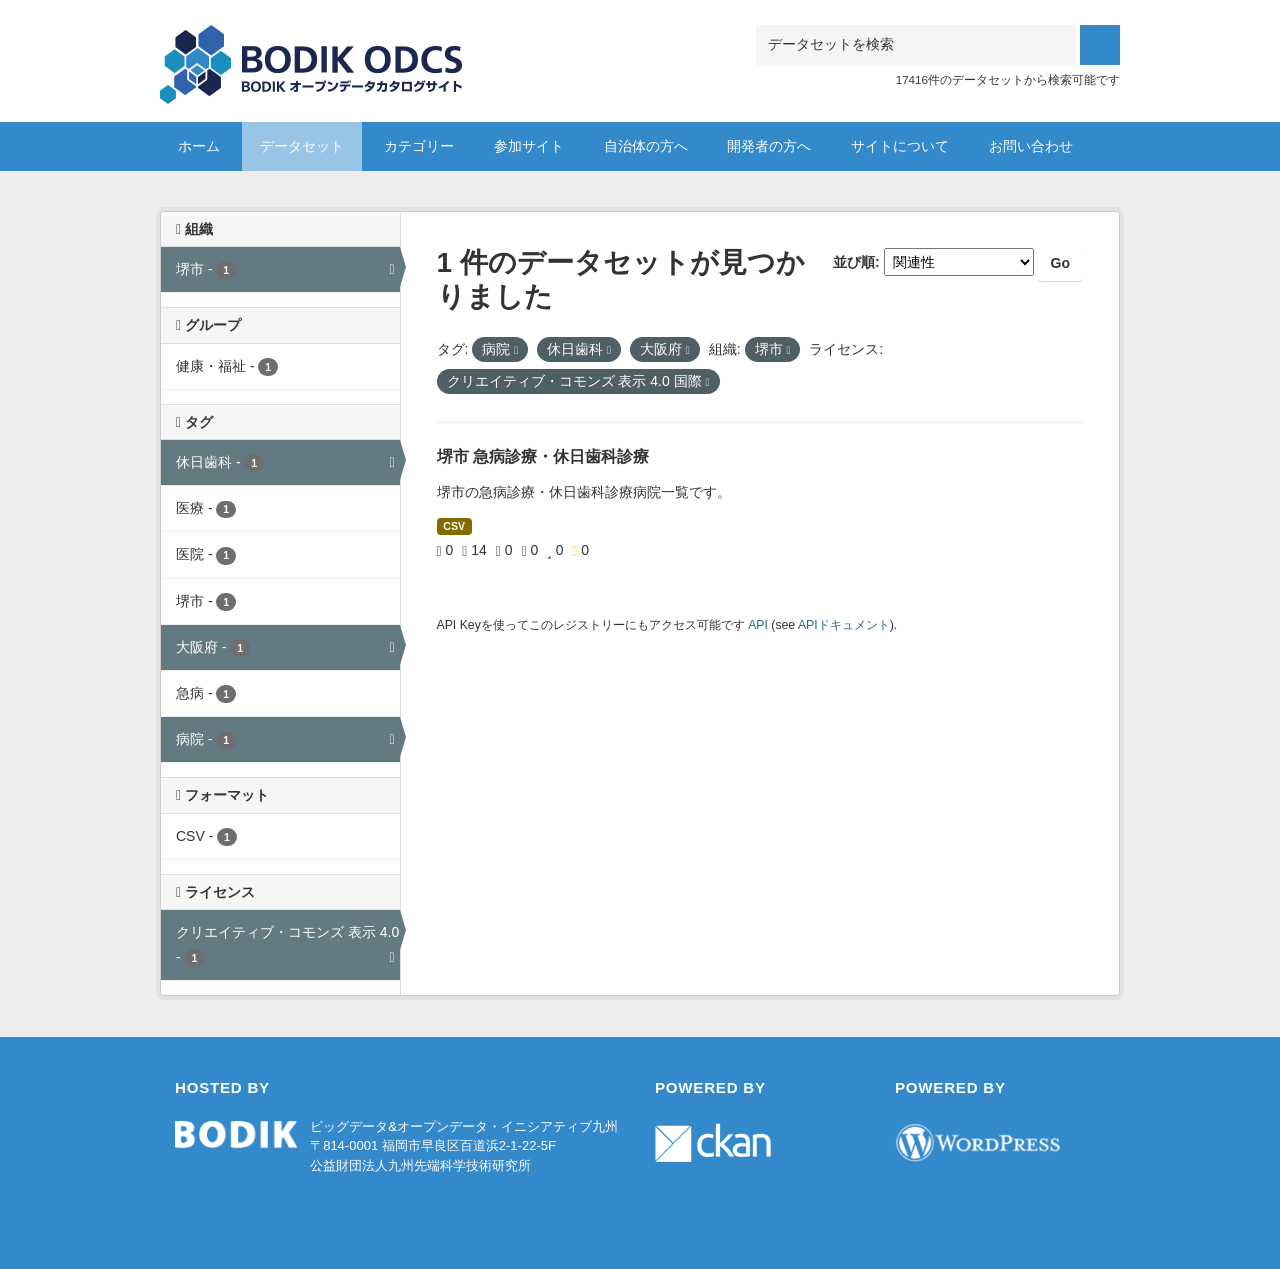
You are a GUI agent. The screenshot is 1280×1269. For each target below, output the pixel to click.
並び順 (854, 262)
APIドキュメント (844, 625)
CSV (454, 526)
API (758, 625)
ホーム (199, 146)
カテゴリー (419, 146)
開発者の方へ (769, 146)
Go (1060, 263)
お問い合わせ (1031, 146)
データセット (302, 146)
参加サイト (529, 146)
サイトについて (900, 146)
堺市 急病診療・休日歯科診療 (543, 456)
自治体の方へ (646, 146)
